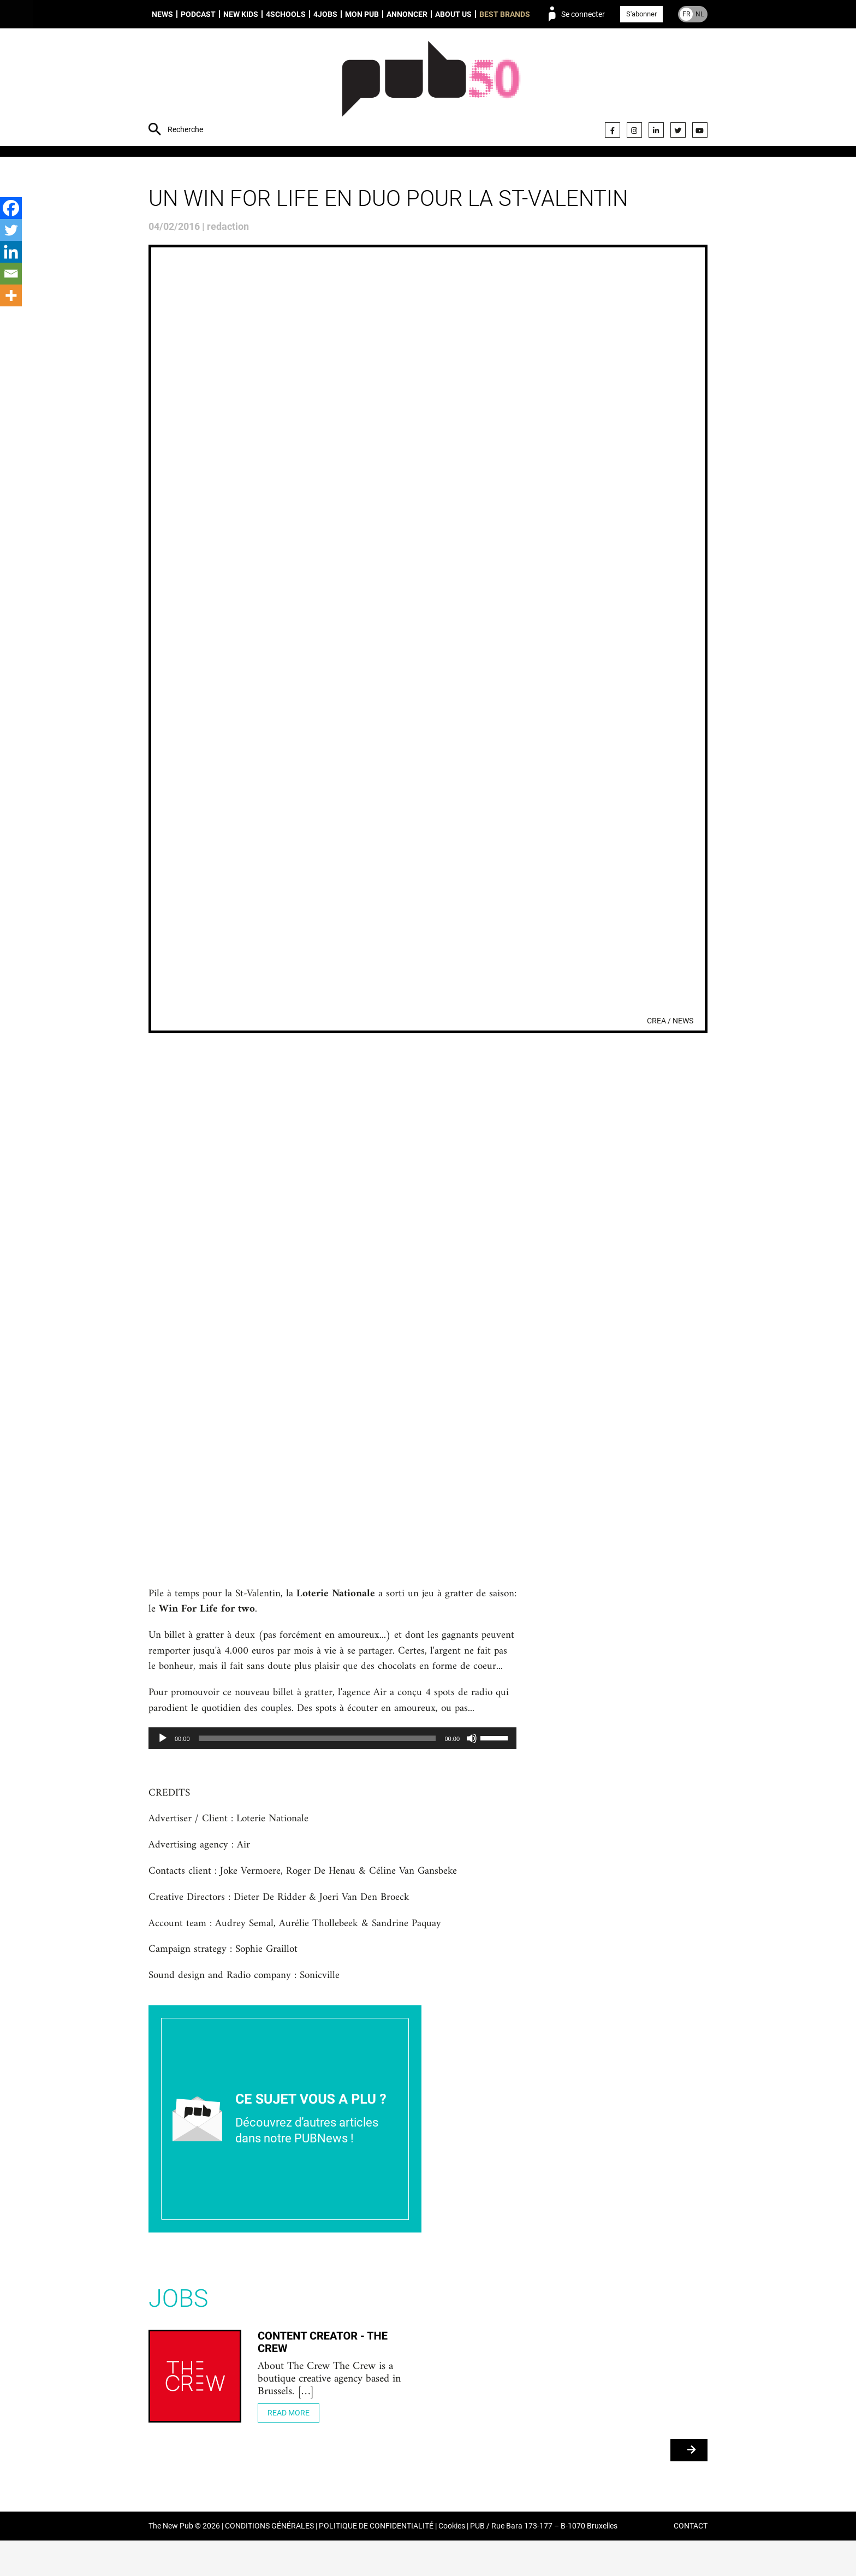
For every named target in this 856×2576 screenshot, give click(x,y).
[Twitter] (11, 230)
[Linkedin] (11, 252)
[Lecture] (162, 1761)
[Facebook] (11, 208)
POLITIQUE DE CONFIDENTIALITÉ (376, 2561)
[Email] (11, 274)
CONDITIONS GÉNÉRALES (269, 2561)
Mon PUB (362, 14)
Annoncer (407, 14)
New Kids (240, 14)
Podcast (198, 14)
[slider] (317, 1761)
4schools (286, 14)
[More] (11, 295)
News (162, 14)
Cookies (451, 2561)
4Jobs (325, 14)
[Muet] (471, 1761)
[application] (332, 1761)
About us (453, 14)
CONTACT (691, 2561)
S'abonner (641, 14)
